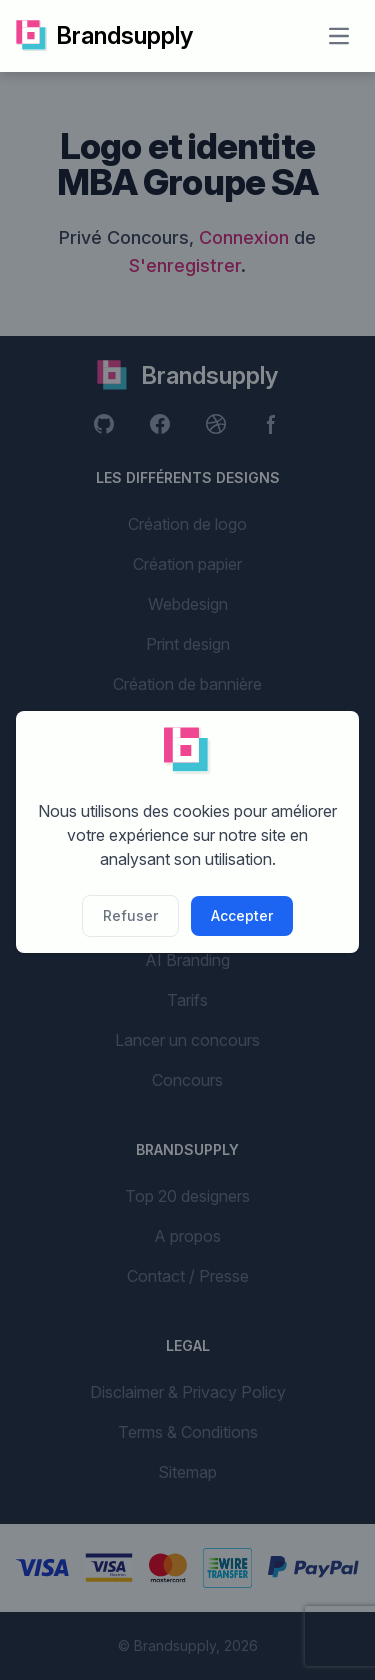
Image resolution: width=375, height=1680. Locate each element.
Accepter (242, 915)
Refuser (130, 915)
